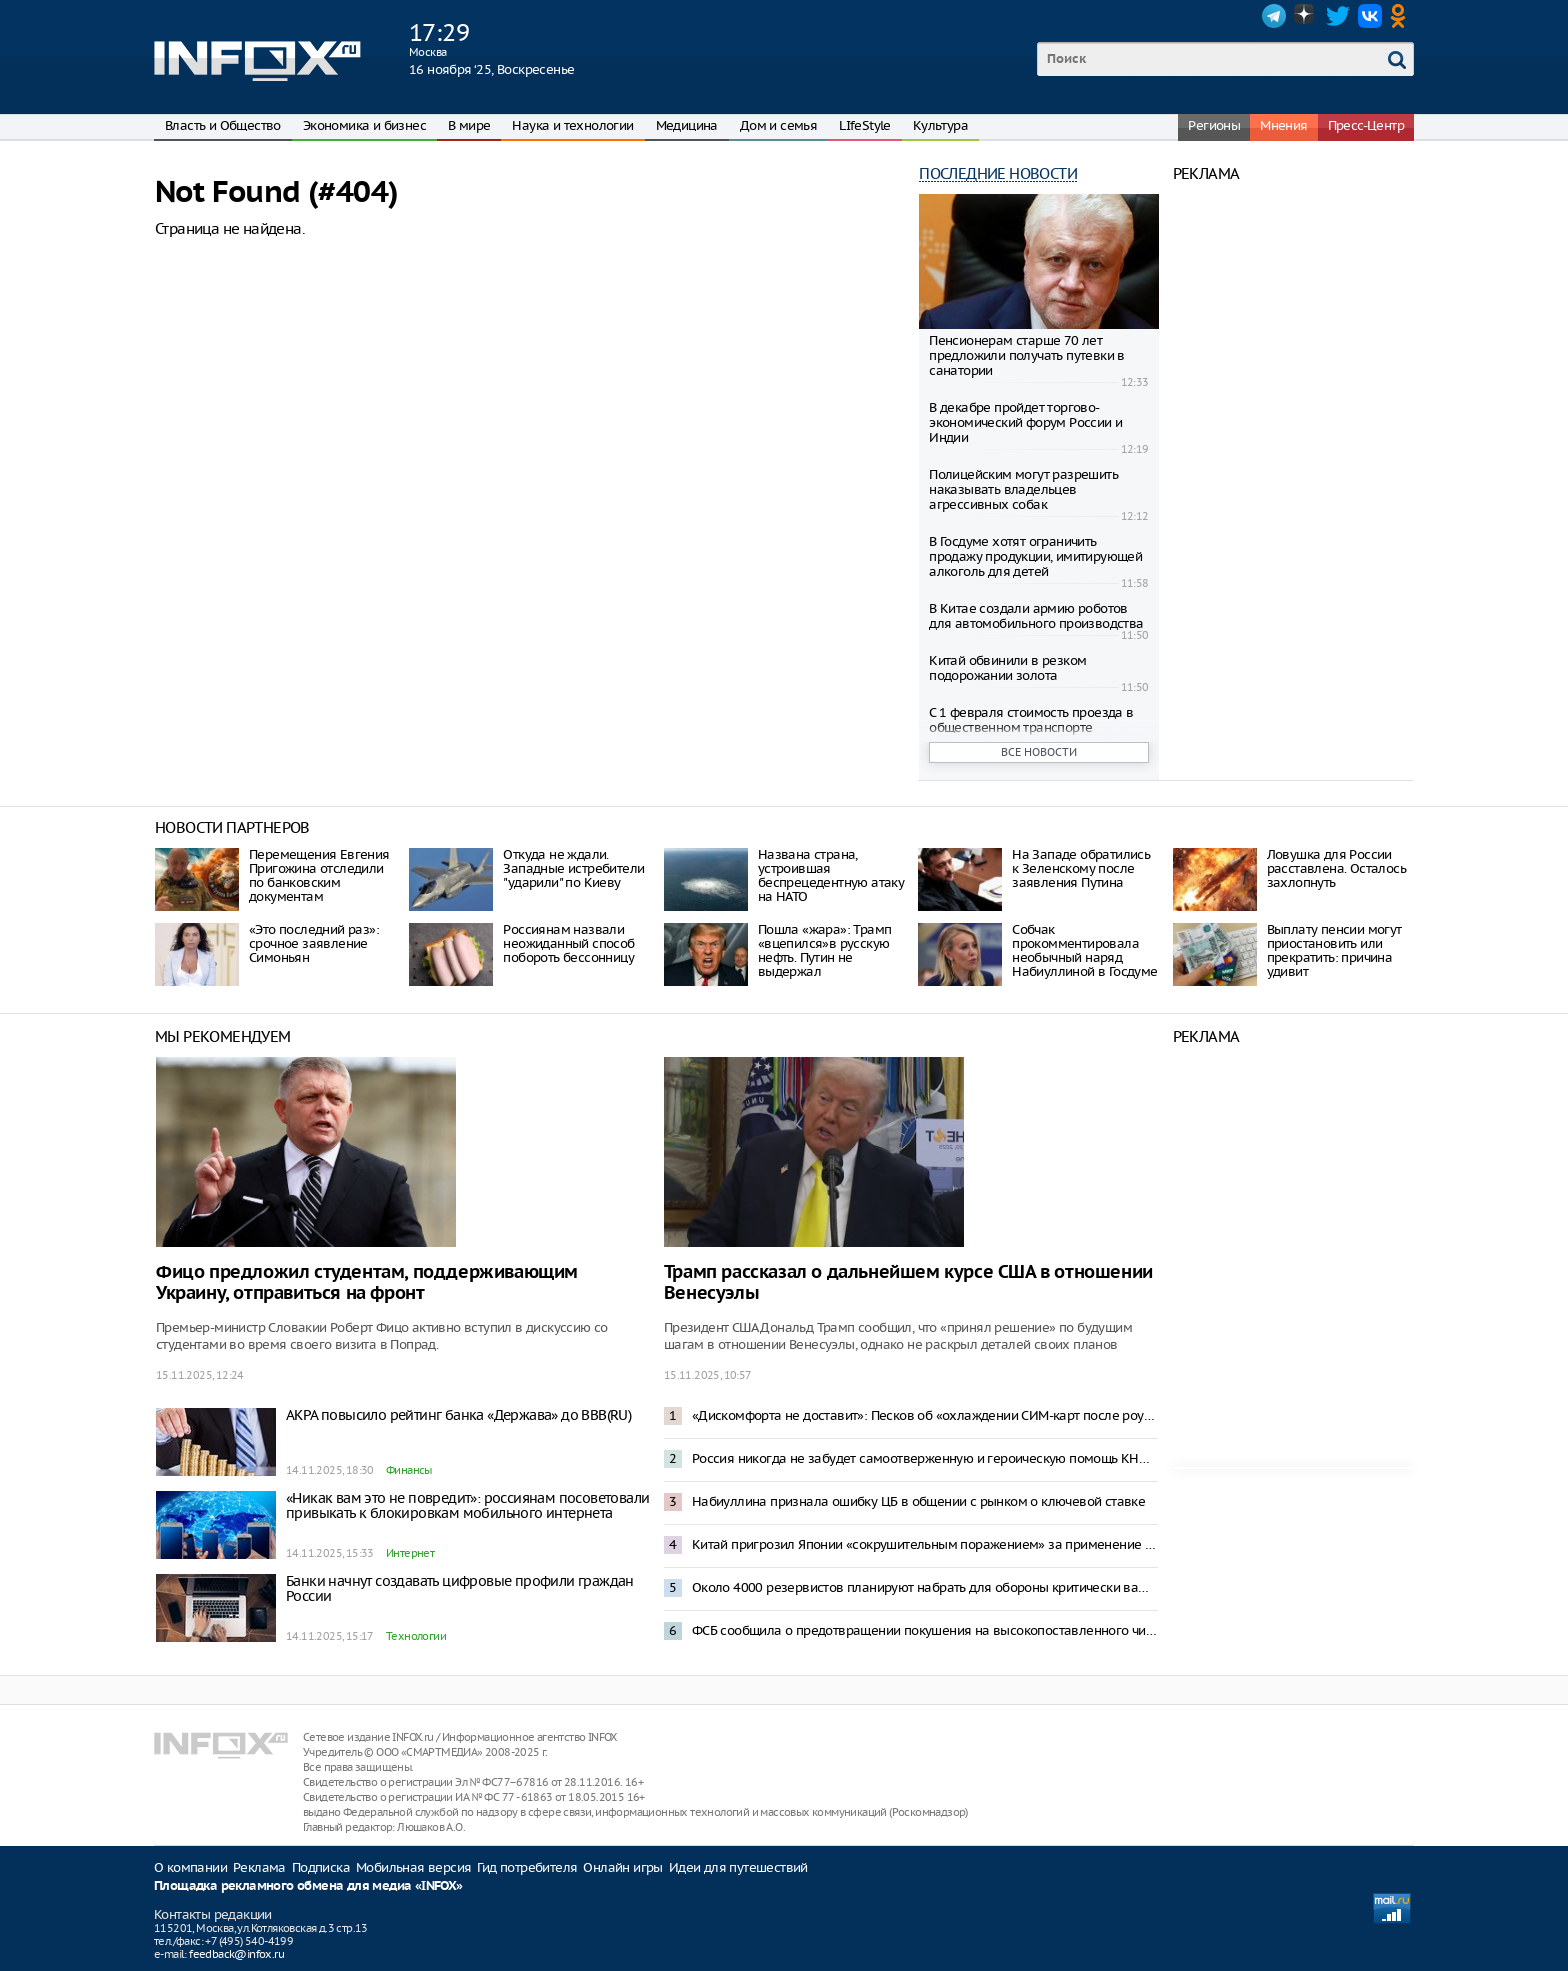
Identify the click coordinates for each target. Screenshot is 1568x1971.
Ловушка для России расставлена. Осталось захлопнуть (1336, 868)
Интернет (410, 1553)
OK (1402, 16)
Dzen (1306, 16)
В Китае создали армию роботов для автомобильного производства (1036, 616)
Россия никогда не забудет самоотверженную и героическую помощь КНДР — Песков (925, 1458)
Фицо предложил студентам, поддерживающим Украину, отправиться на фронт (367, 1283)
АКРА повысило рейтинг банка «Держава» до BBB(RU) (458, 1415)
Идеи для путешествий (738, 1867)
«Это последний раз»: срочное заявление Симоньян (314, 943)
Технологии (416, 1636)
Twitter (1338, 16)
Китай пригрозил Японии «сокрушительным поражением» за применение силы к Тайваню (925, 1544)
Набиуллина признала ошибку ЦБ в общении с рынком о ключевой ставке (918, 1501)
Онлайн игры (622, 1867)
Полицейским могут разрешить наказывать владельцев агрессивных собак (1023, 489)
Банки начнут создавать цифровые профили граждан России (460, 1588)
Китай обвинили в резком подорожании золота (1007, 668)
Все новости (1039, 752)
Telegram (1274, 16)
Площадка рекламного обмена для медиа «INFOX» (308, 1886)
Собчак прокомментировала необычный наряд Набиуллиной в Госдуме (1084, 950)
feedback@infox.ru (236, 1954)
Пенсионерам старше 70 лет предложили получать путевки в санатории (1027, 355)
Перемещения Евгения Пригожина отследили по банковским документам (319, 875)
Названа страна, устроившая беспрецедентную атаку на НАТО (831, 875)
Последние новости (998, 173)
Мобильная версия (413, 1867)
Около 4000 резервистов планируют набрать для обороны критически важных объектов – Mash (925, 1587)
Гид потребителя (527, 1867)
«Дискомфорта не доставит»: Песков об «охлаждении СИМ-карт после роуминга (925, 1415)
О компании (190, 1867)
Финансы (409, 1470)
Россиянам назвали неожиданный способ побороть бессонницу (568, 943)
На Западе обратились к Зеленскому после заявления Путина (1081, 868)
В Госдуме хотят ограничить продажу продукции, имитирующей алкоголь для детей (1035, 556)
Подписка (321, 1867)
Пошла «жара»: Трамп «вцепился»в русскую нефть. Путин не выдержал (825, 950)
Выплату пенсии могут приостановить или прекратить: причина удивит (1334, 950)
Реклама (259, 1867)
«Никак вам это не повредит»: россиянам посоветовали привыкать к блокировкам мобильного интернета (467, 1505)
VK (1370, 16)
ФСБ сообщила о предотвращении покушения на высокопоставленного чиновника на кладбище (925, 1630)
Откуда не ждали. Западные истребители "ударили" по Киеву (573, 868)
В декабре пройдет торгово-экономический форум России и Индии (1025, 422)
